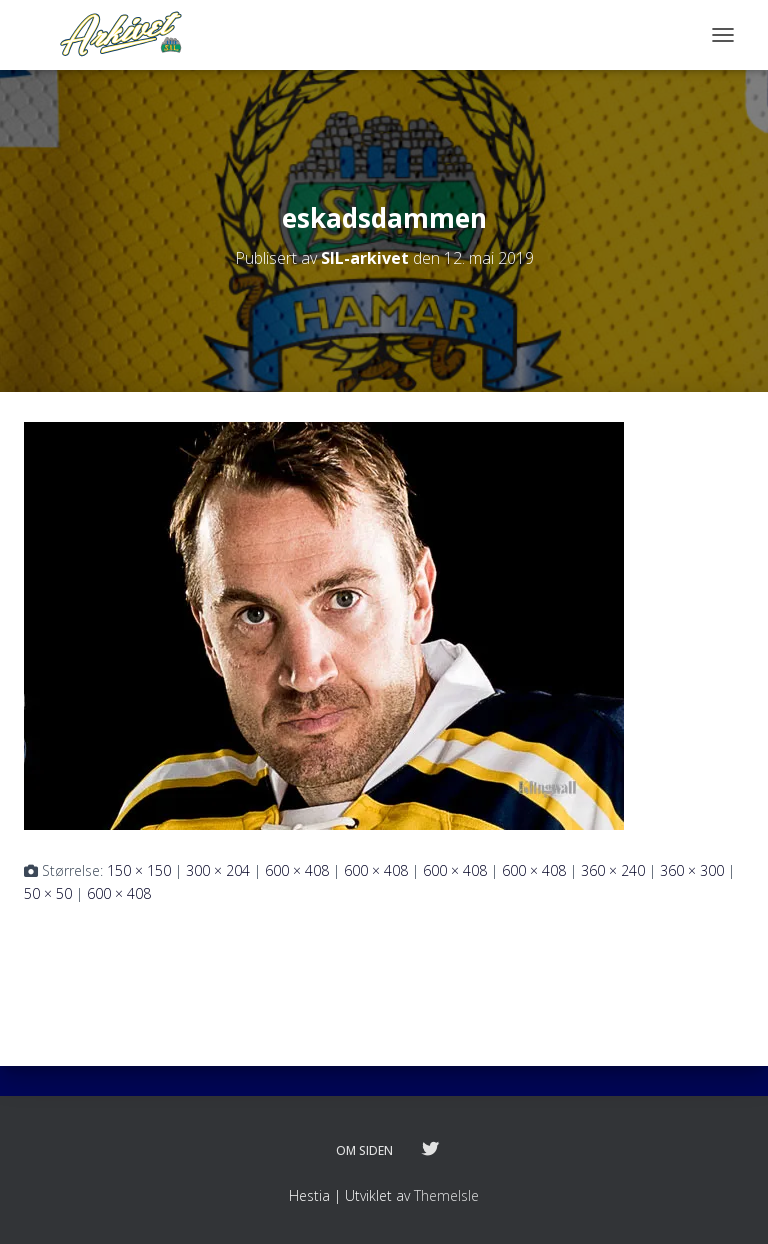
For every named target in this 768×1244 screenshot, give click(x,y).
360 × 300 (692, 870)
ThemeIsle (446, 1195)
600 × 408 (297, 870)
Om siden (364, 1150)
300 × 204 (218, 870)
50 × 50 (48, 893)
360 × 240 (613, 870)
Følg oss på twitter (430, 1150)
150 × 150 (139, 870)
